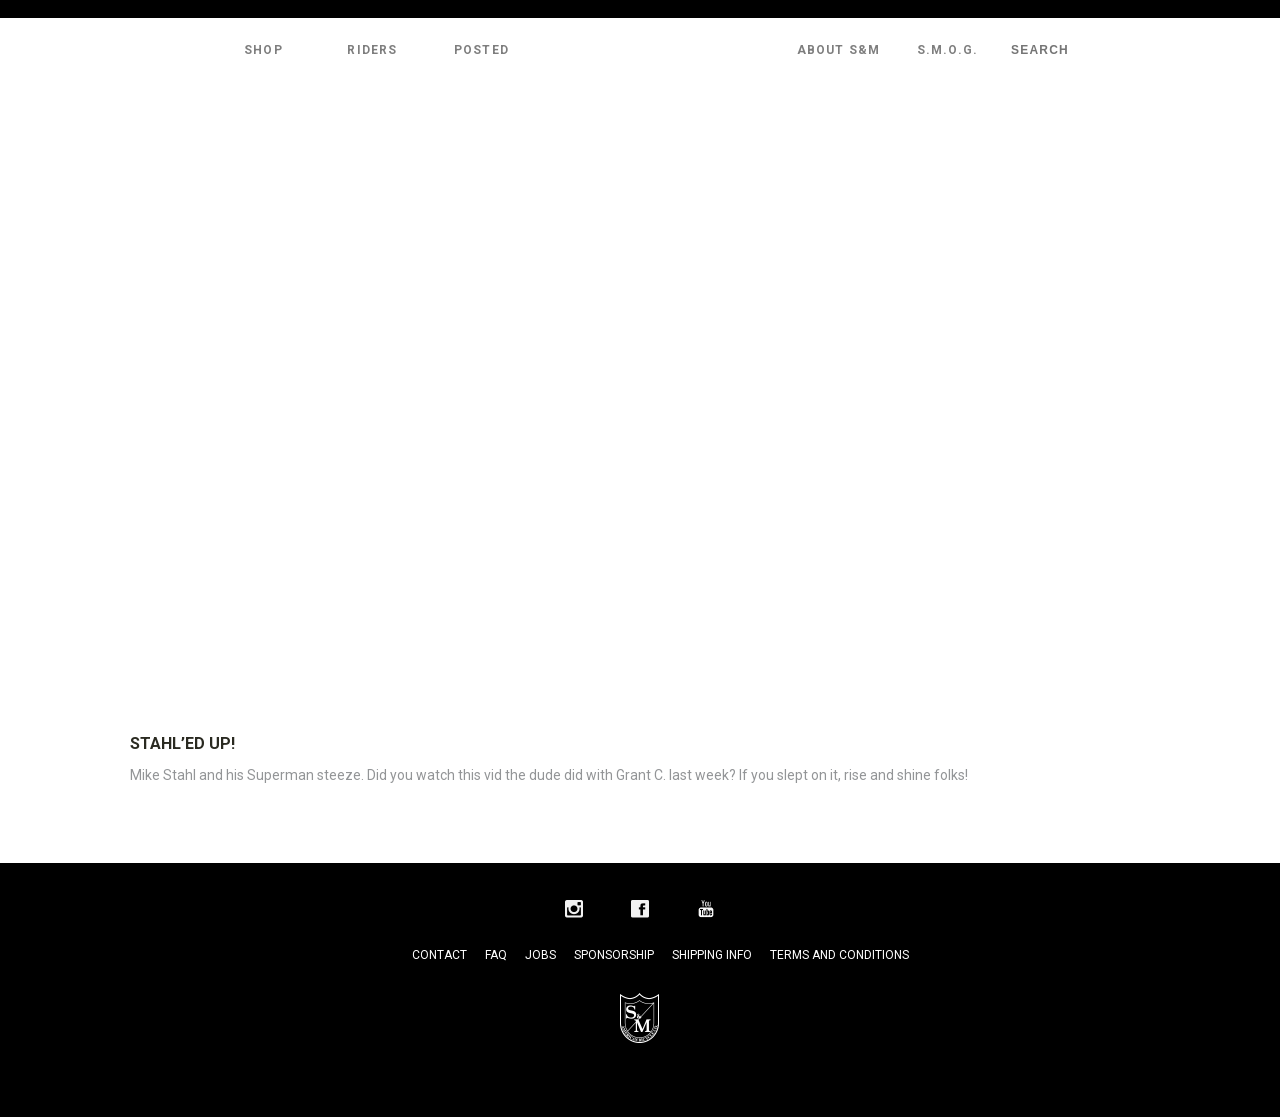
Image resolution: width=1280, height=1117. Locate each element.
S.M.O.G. (948, 50)
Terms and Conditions (839, 955)
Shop (263, 50)
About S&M (839, 50)
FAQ (496, 955)
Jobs (540, 955)
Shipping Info (712, 955)
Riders (372, 50)
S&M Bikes (640, 50)
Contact (439, 955)
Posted (481, 50)
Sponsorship (614, 955)
